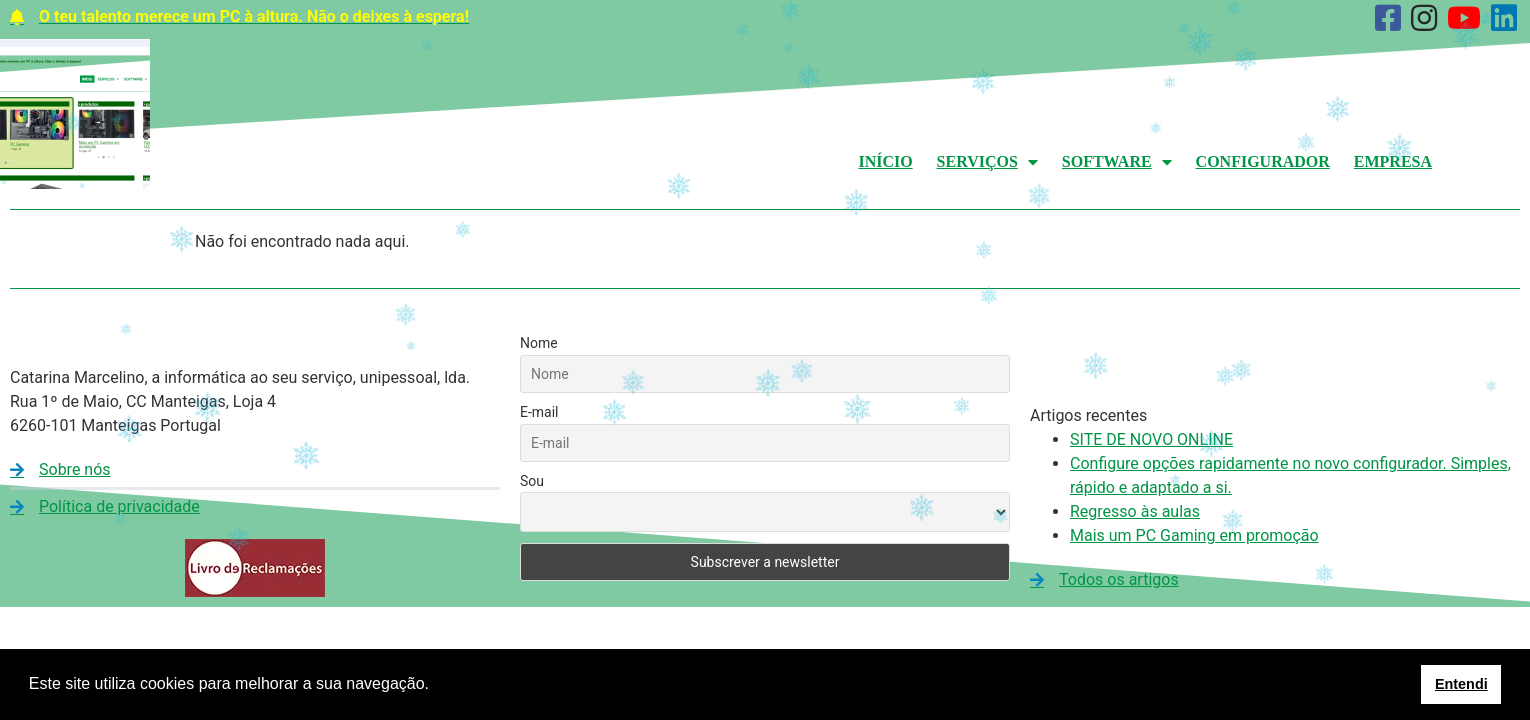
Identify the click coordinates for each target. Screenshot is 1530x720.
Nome (539, 343)
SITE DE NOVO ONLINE (1151, 439)
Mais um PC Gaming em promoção (1194, 535)
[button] (436, 686)
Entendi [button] (1461, 684)
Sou (532, 481)
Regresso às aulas (1135, 511)
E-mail (539, 412)
